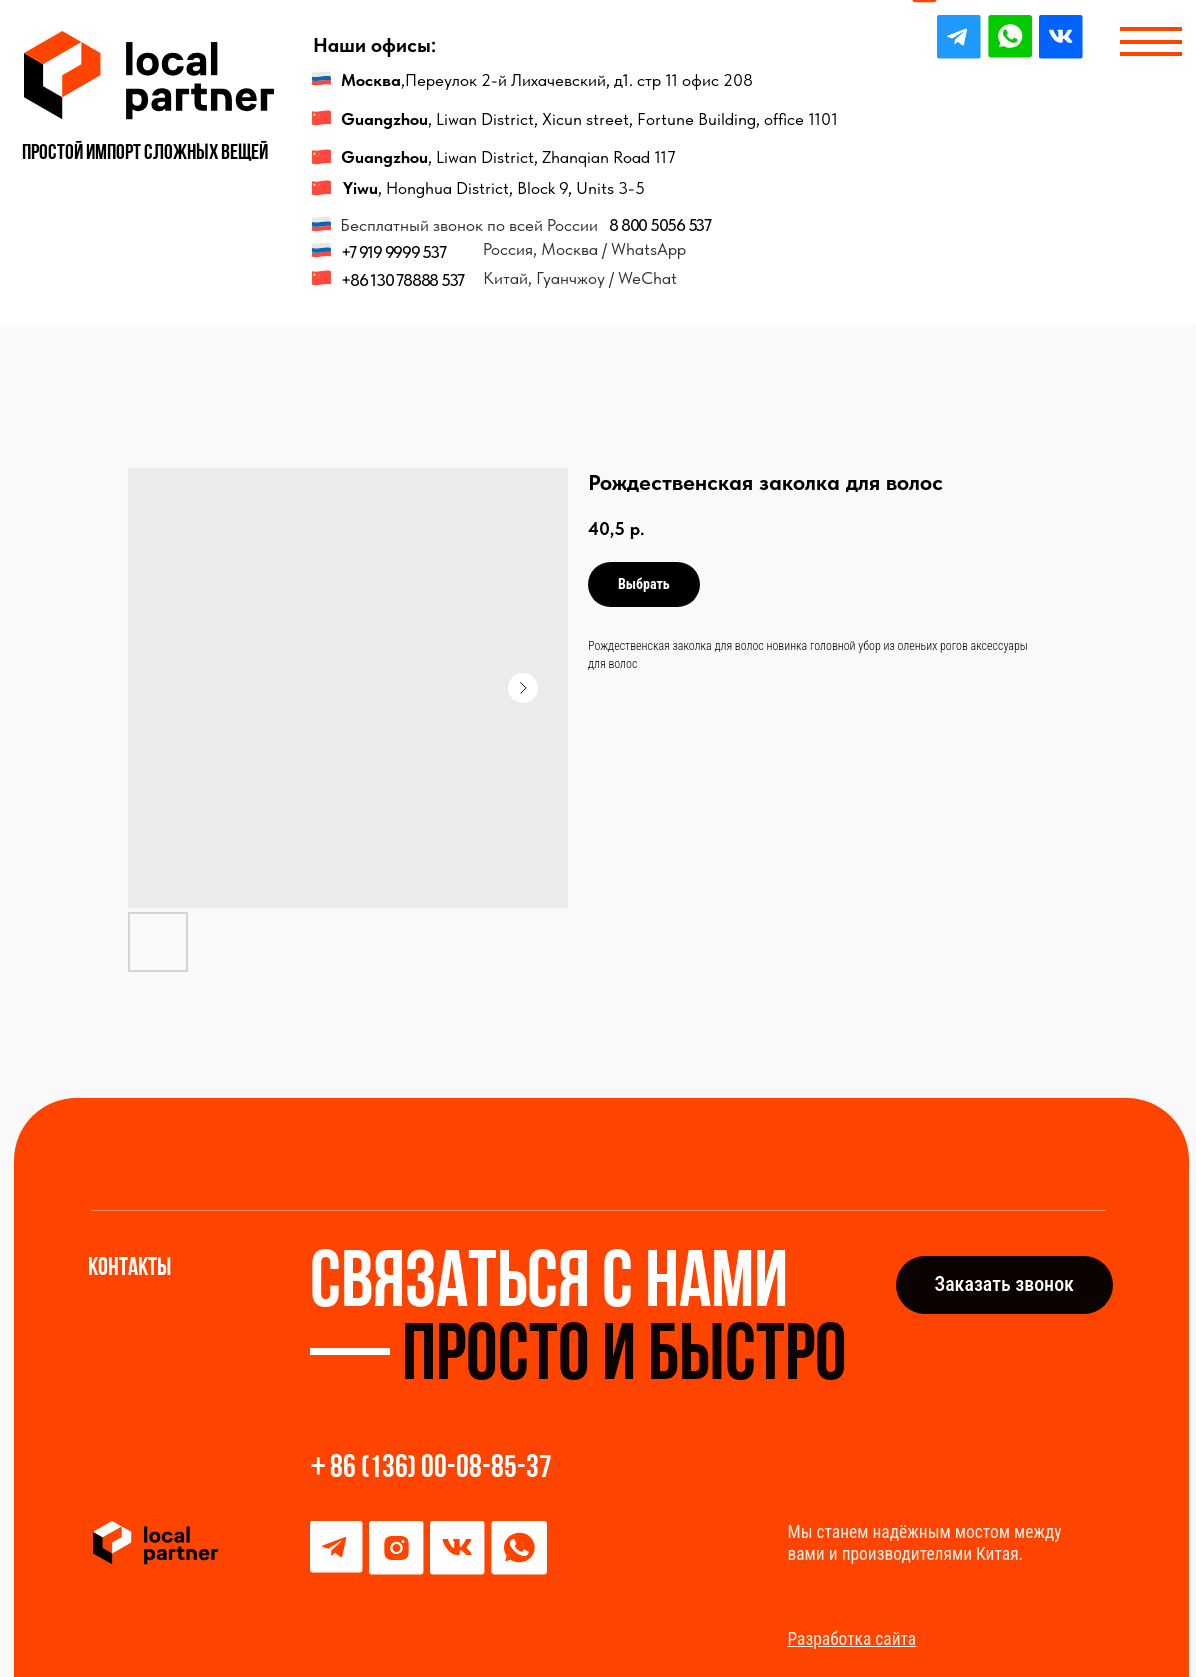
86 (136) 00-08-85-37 (441, 1469)
